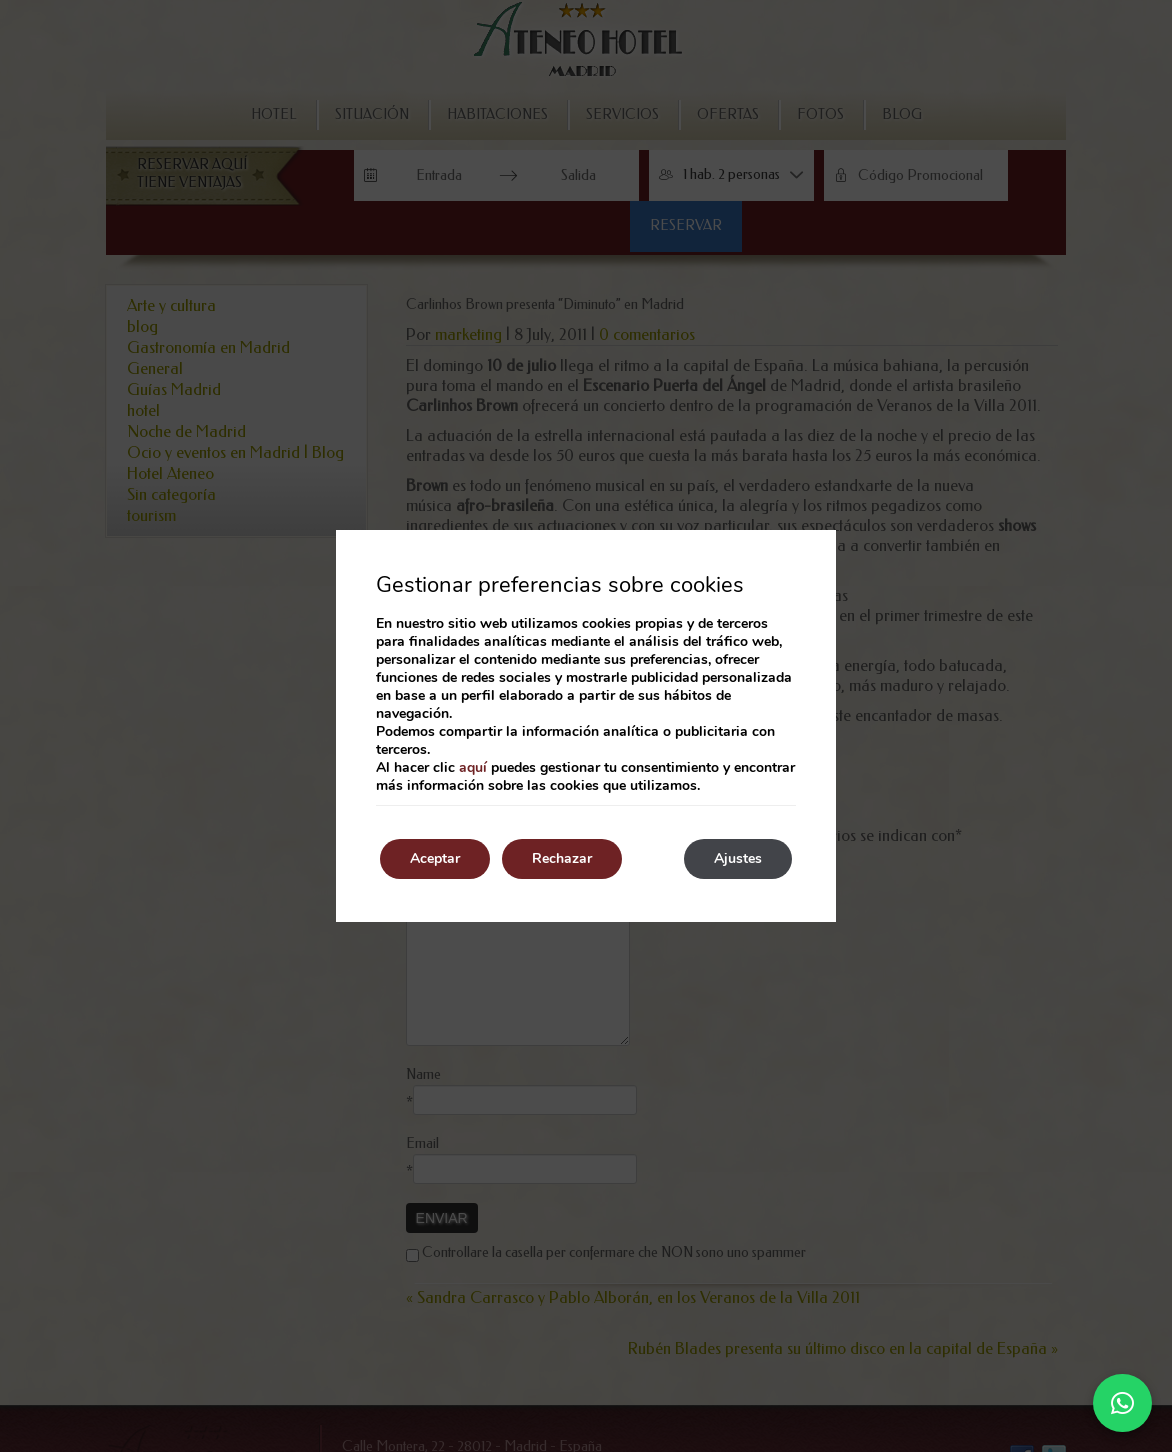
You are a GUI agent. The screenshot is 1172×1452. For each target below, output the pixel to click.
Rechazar (562, 858)
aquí (473, 767)
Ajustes (738, 858)
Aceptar (435, 858)
